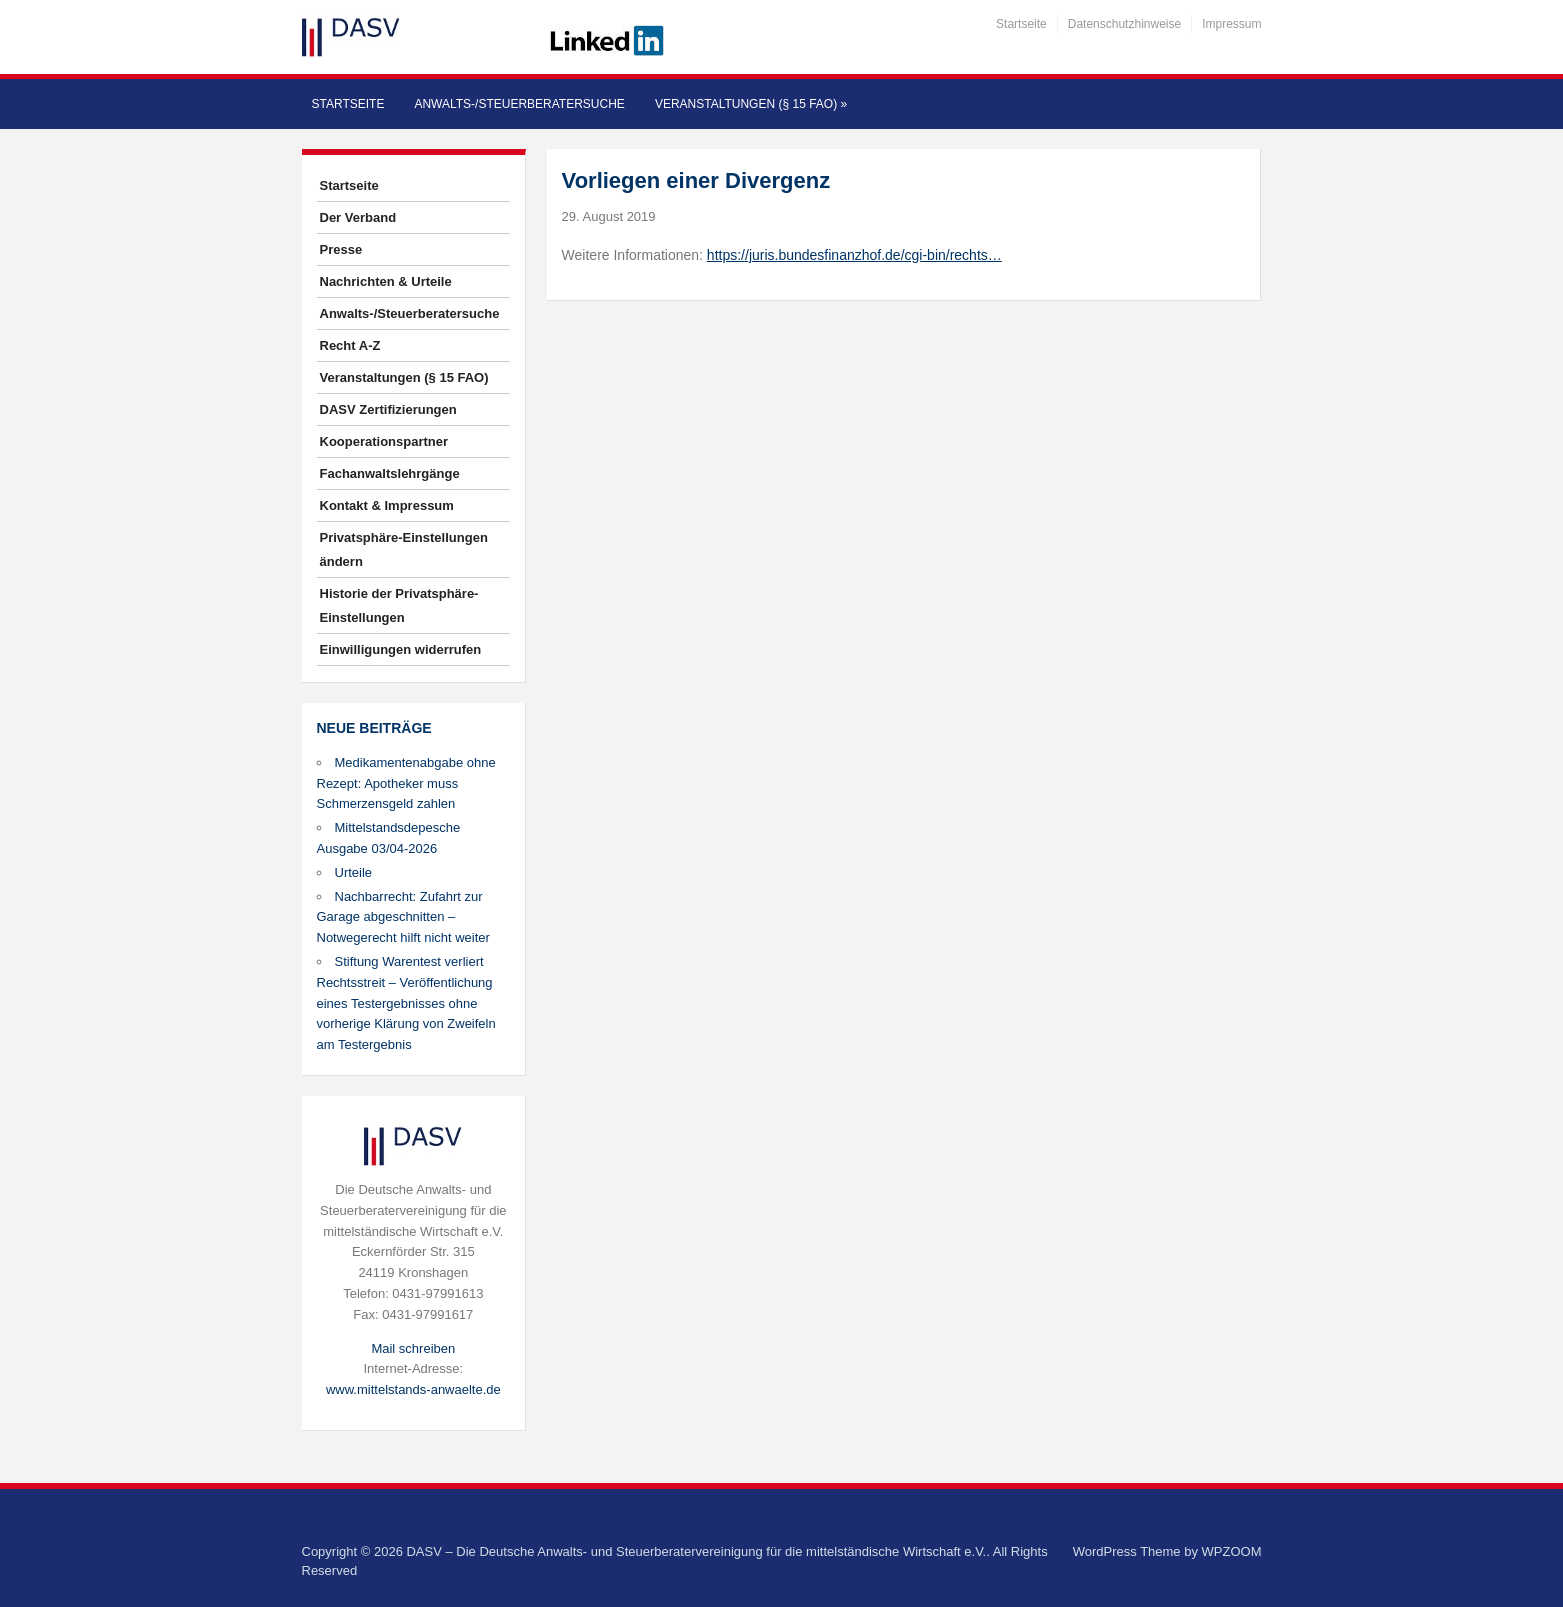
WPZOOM (1232, 1551)
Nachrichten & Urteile (386, 281)
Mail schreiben (413, 1348)
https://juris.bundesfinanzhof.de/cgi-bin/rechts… (854, 255)
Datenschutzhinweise (1124, 24)
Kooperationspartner (384, 441)
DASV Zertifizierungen (388, 409)
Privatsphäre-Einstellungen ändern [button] (404, 549)
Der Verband (358, 217)
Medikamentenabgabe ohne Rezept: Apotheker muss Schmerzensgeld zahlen (406, 783)
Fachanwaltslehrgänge (390, 473)
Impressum (1231, 24)
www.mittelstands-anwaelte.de (413, 1389)
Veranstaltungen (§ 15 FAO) (751, 104)
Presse (341, 249)
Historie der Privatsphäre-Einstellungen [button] (399, 605)
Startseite (1021, 24)
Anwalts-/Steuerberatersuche (519, 104)
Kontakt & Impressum (387, 505)
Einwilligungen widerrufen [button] (401, 649)
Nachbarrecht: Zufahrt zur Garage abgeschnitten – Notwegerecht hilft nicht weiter (403, 917)
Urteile (354, 872)
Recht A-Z (350, 345)
